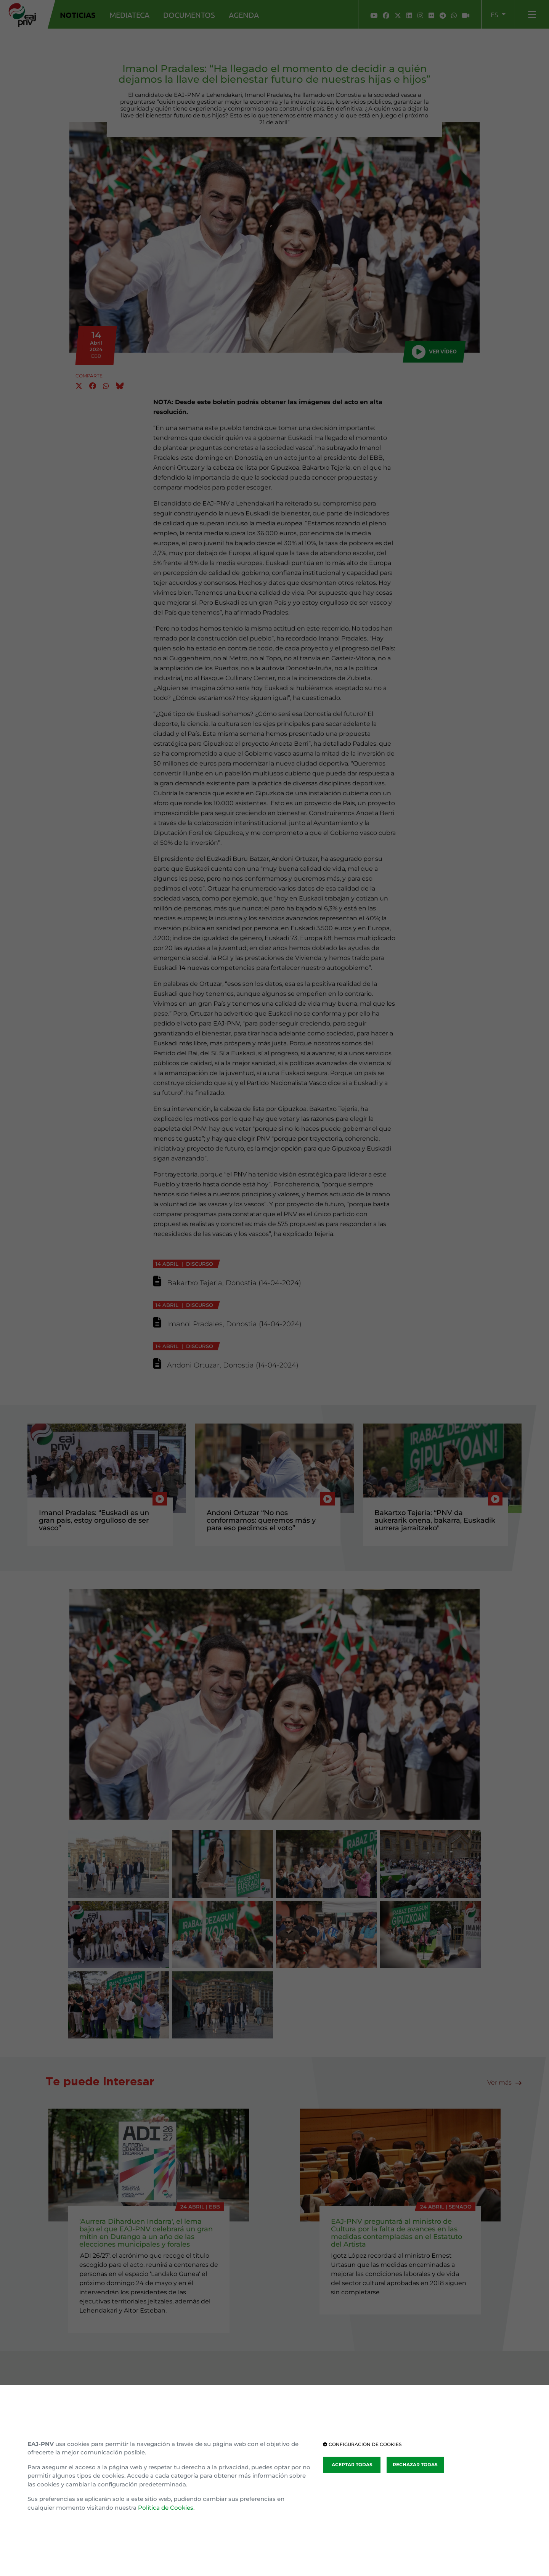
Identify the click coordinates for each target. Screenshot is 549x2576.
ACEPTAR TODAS (352, 2464)
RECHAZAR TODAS (415, 2464)
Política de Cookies (165, 2507)
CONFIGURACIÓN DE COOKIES (362, 2444)
